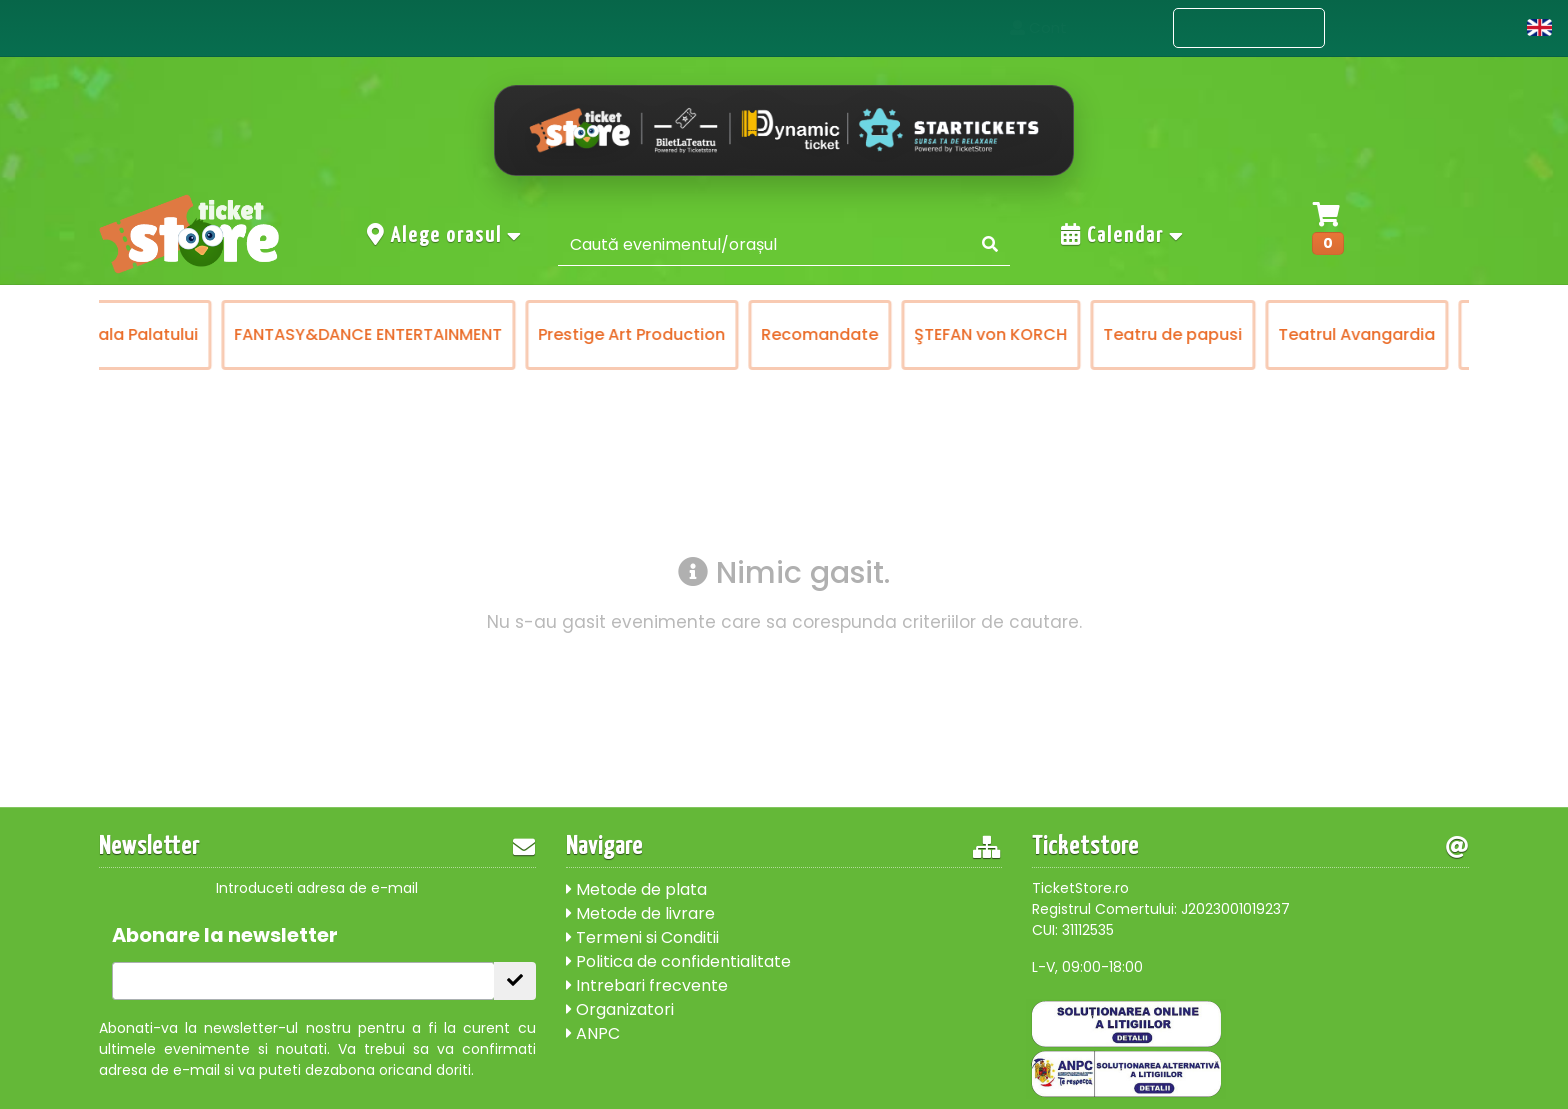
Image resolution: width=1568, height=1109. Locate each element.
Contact (1384, 27)
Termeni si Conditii (642, 937)
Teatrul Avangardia (1105, 334)
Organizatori (620, 1009)
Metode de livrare (640, 913)
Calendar (1123, 235)
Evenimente (1249, 28)
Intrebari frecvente (647, 985)
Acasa (1121, 27)
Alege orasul (445, 235)
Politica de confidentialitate (678, 961)
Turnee (1248, 334)
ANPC (593, 1033)
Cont (1480, 27)
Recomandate (568, 334)
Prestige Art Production (380, 334)
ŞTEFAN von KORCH (739, 334)
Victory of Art (1365, 334)
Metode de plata (636, 889)
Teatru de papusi (921, 334)
